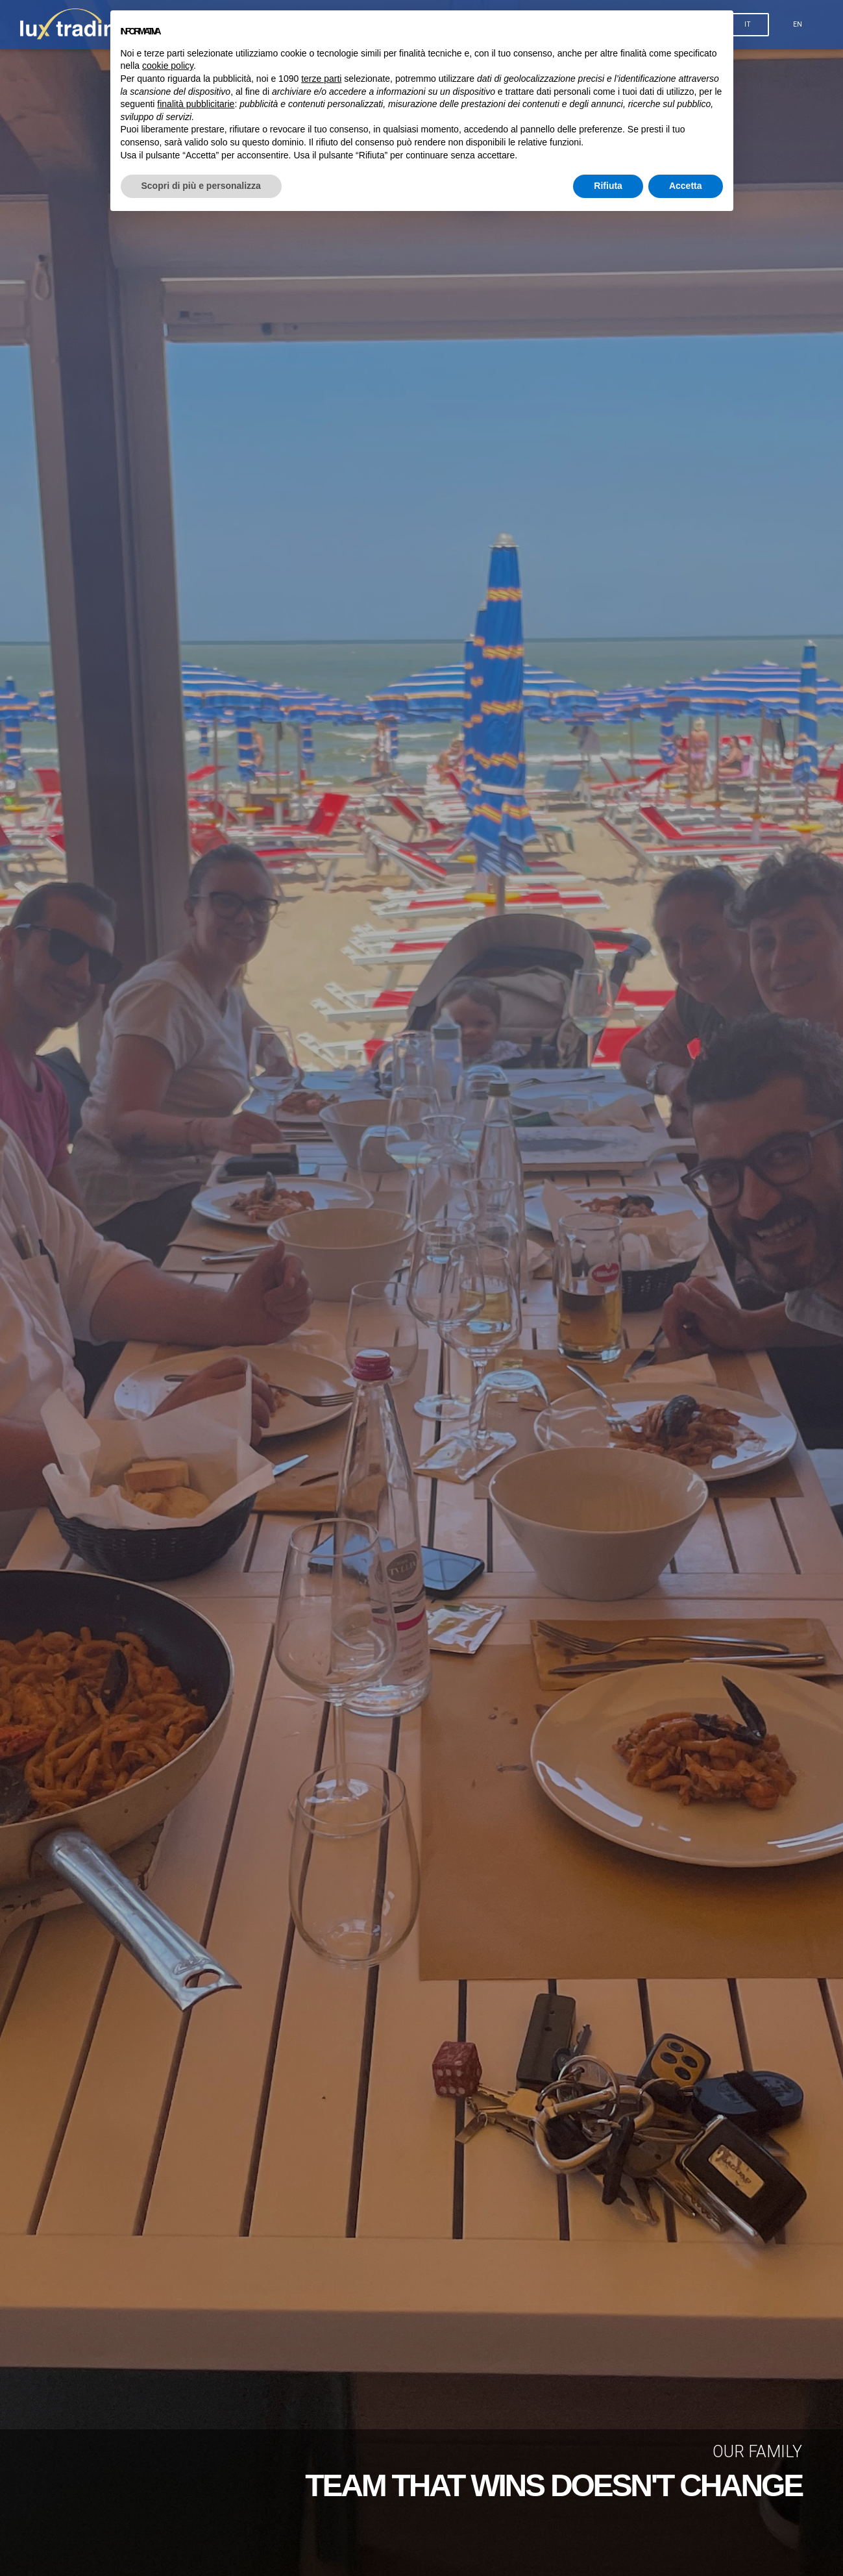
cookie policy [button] (167, 65)
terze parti (321, 78)
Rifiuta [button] (608, 185)
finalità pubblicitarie (195, 104)
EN (797, 27)
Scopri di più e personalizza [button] (201, 185)
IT (747, 27)
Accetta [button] (685, 185)
